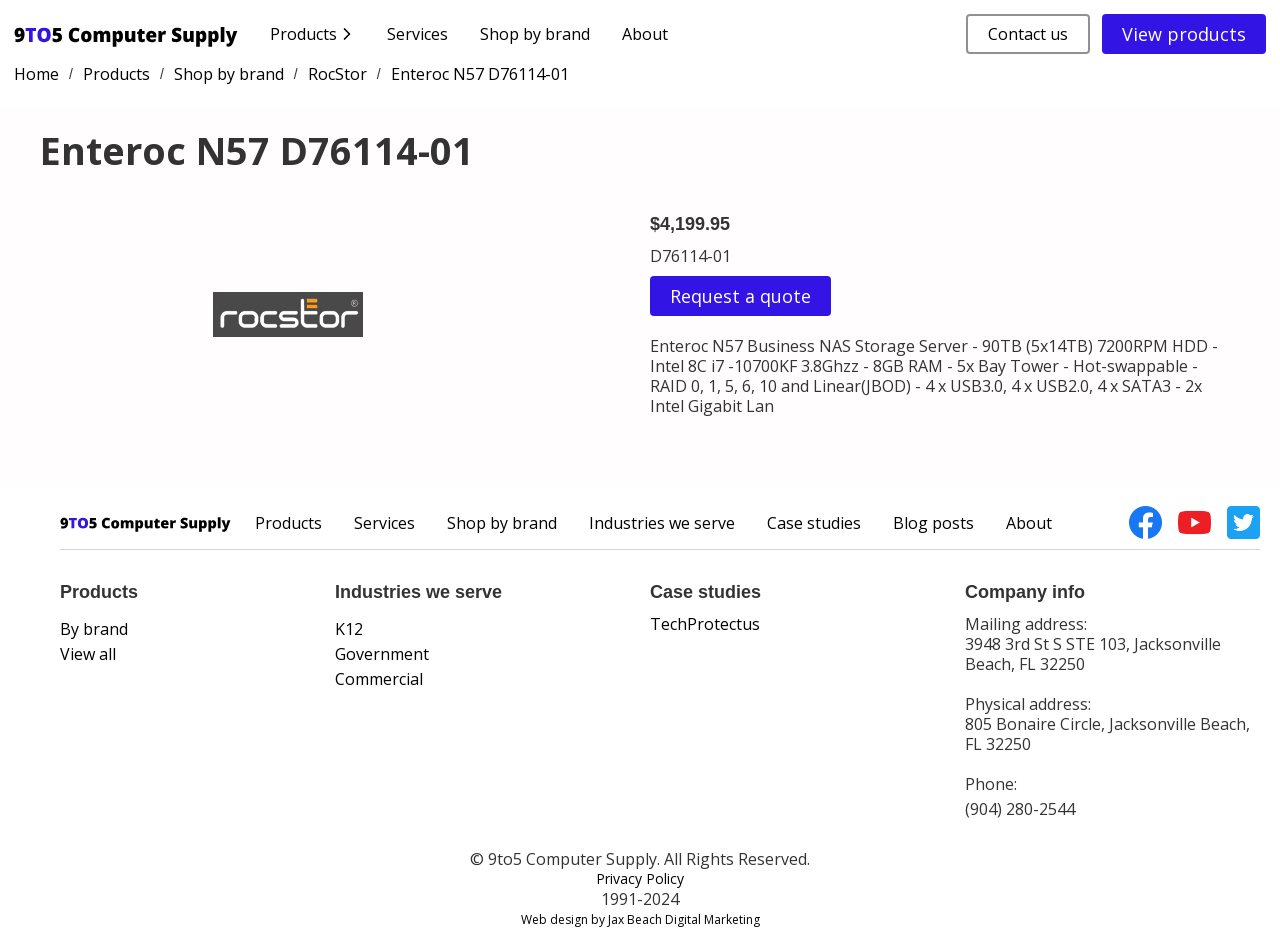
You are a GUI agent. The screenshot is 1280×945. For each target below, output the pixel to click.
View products (1184, 34)
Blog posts (933, 523)
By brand (94, 629)
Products (116, 74)
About (645, 34)
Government (382, 654)
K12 (349, 629)
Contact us (1028, 34)
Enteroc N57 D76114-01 (480, 74)
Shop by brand (535, 34)
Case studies (814, 523)
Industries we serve (662, 523)
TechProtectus (705, 624)
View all (88, 654)
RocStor (337, 74)
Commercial (379, 679)
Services (417, 34)
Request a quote (740, 296)
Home (36, 74)
